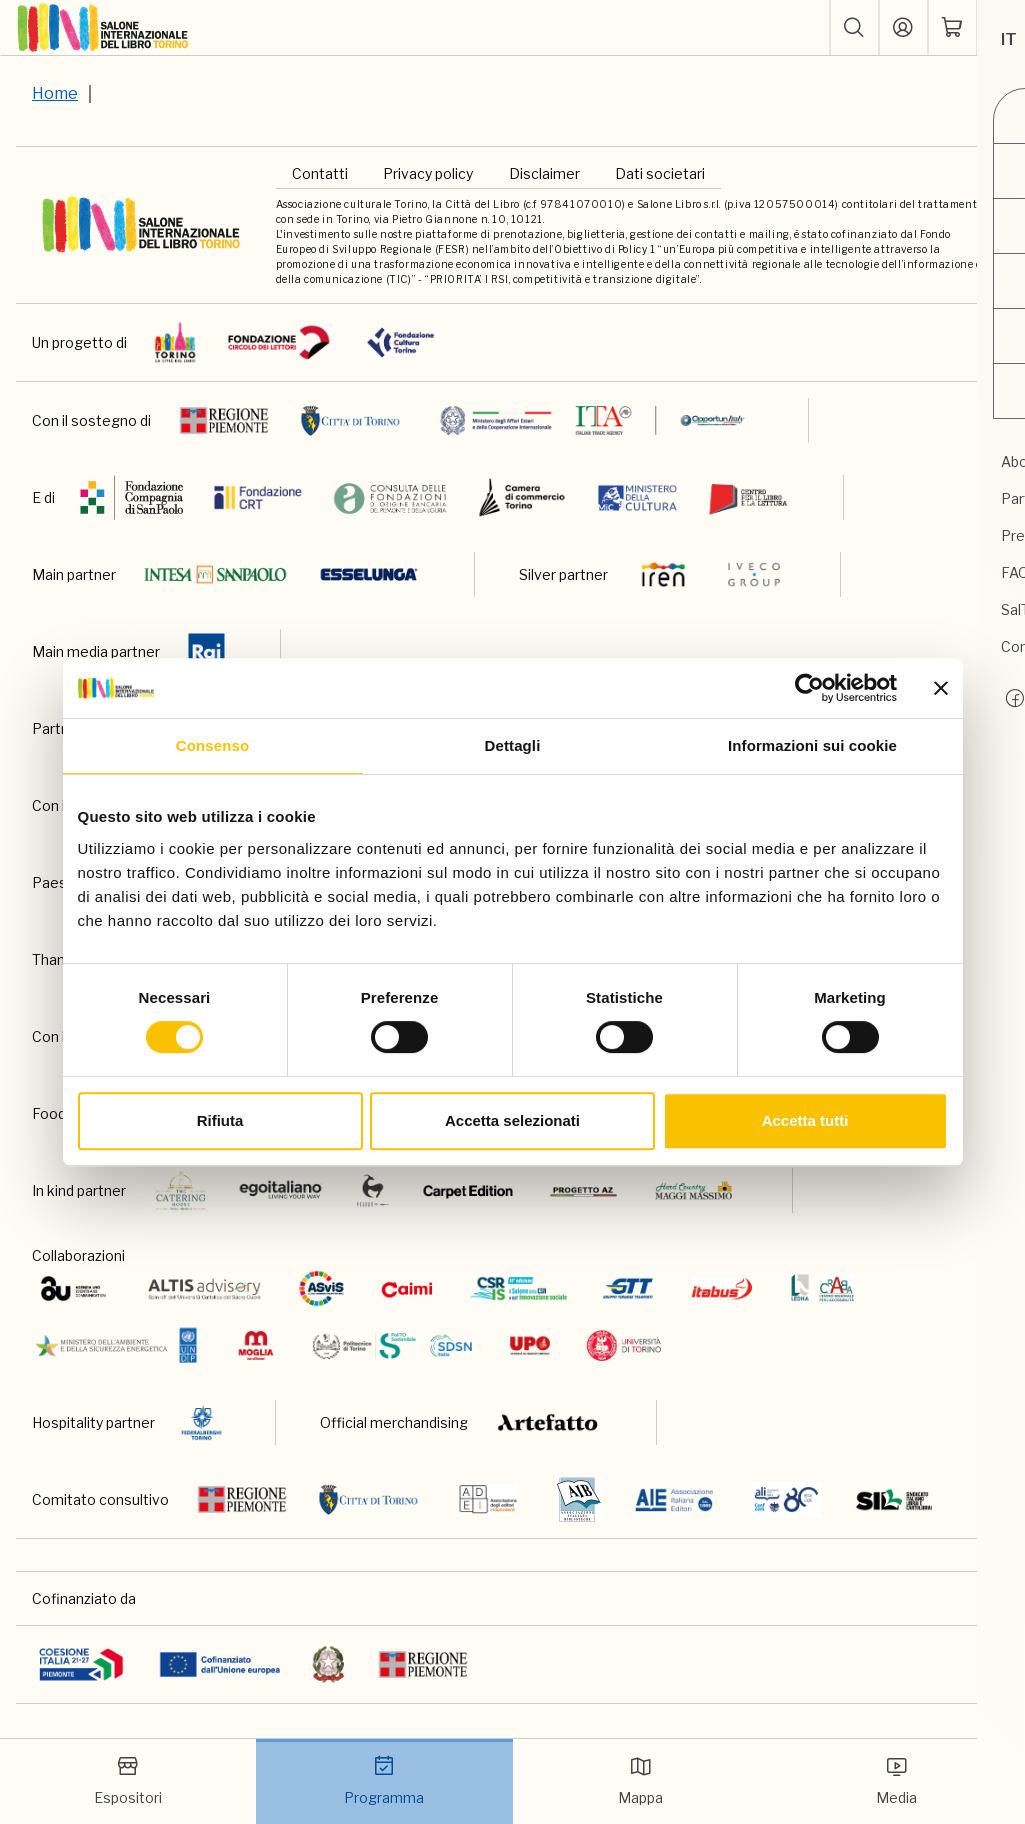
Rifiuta (220, 1120)
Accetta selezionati (512, 1120)
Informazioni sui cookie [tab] (812, 745)
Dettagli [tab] (513, 745)
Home (55, 93)
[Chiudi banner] (941, 688)
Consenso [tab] (212, 745)
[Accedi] (903, 28)
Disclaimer (544, 173)
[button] (854, 28)
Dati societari (660, 173)
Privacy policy (428, 173)
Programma (384, 1780)
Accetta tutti (805, 1120)
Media (897, 1780)
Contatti (320, 173)
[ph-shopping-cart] (952, 28)
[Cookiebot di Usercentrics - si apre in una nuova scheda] (809, 688)
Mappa (640, 1780)
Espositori (128, 1780)
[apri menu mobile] (1001, 28)
